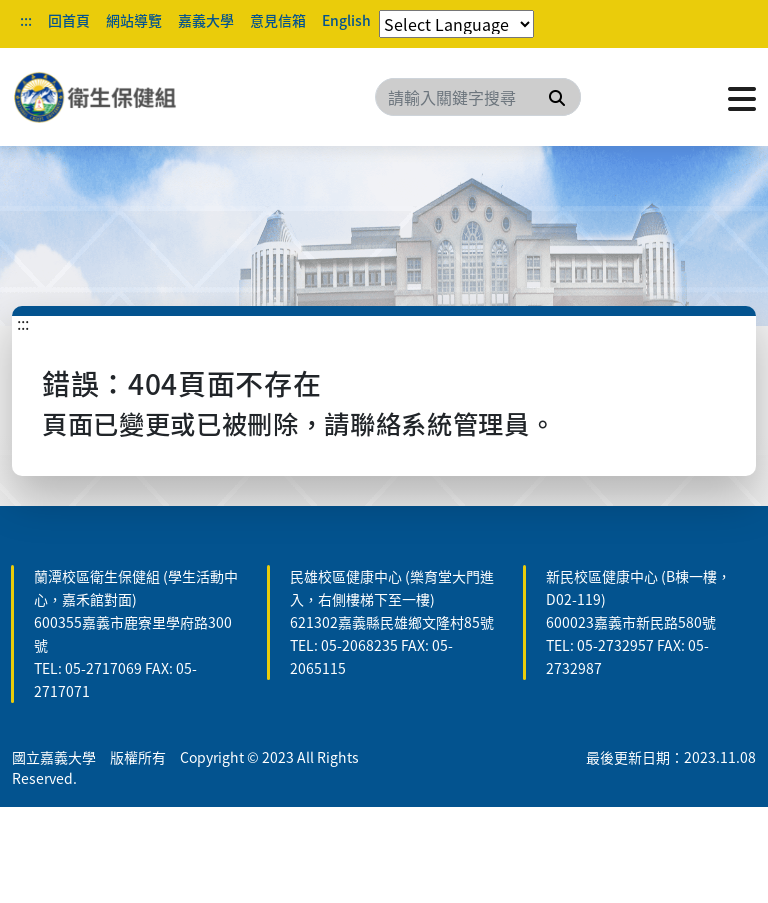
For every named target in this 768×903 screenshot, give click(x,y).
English (346, 20)
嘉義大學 (206, 20)
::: (26, 20)
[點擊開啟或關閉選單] (742, 97)
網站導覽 (134, 20)
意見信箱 (278, 20)
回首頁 (69, 20)
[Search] (478, 97)
